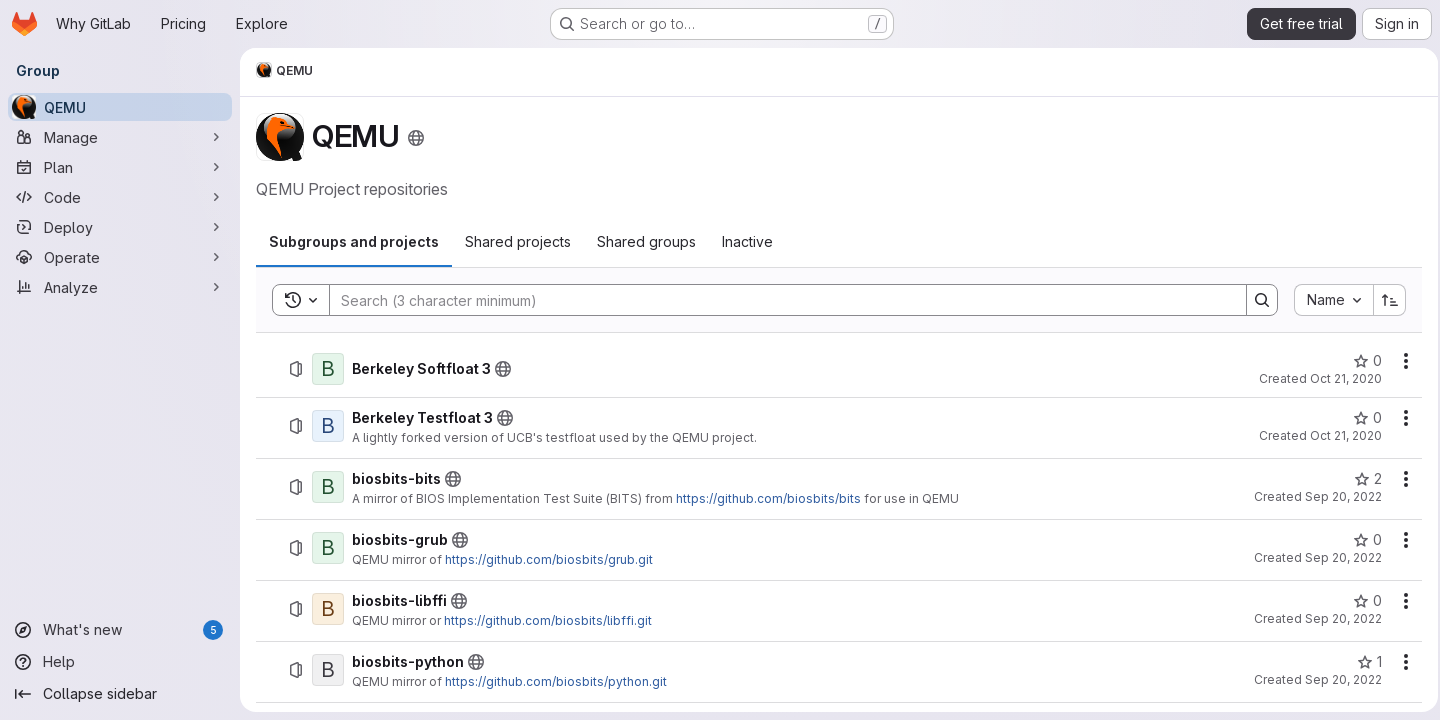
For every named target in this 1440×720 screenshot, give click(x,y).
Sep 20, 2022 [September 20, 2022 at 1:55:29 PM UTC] (1337, 618)
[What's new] (120, 630)
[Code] (120, 197)
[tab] (354, 242)
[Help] (120, 662)
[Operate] (120, 257)
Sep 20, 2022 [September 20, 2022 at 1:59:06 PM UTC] (1337, 679)
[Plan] (120, 167)
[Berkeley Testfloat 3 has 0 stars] (1361, 418)
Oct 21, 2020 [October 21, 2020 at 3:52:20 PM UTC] (1340, 378)
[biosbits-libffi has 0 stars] (1361, 601)
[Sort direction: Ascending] (1384, 300)
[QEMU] (120, 107)
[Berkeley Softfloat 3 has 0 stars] (1361, 361)
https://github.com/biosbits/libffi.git (548, 620)
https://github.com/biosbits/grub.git (549, 559)
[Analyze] (120, 287)
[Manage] (120, 137)
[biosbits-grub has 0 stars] (1361, 540)
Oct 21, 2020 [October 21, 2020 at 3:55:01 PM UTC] (1340, 435)
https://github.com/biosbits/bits (768, 498)
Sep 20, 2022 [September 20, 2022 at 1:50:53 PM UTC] (1337, 557)
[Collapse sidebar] (120, 694)
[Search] (775, 300)
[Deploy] (120, 227)
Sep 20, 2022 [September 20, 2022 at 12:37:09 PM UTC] (1337, 496)
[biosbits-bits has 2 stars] (1362, 479)
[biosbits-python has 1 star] (1363, 662)
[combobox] (1327, 300)
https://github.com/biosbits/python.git (556, 681)
